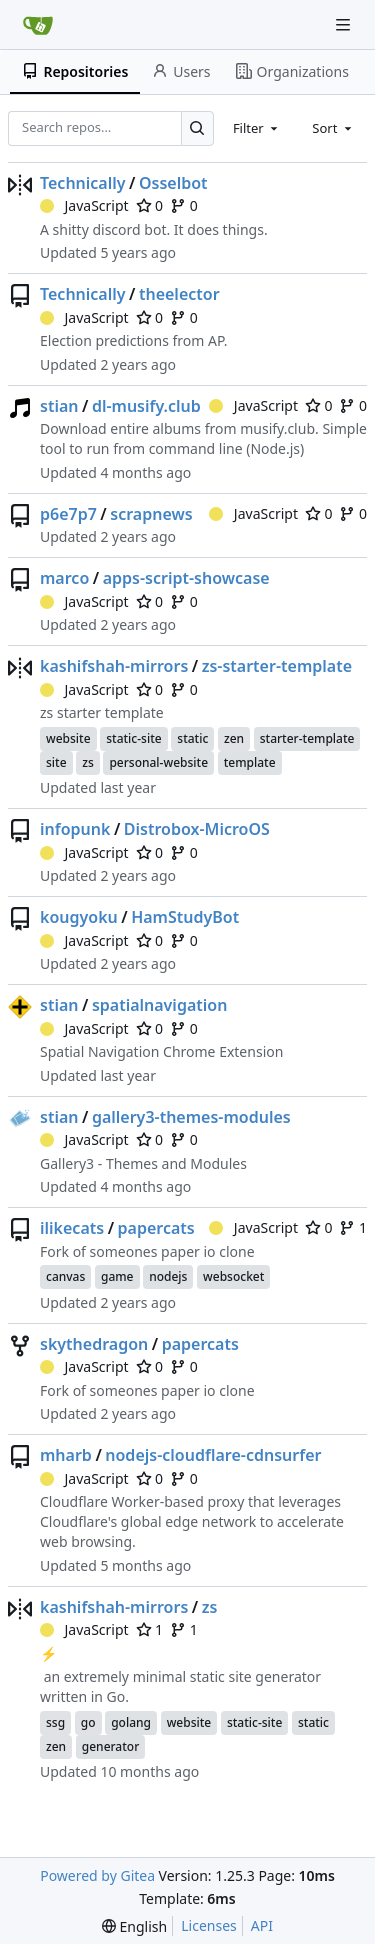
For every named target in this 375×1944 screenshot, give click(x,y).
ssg (55, 1722)
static (192, 738)
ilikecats (72, 1228)
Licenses (209, 1925)
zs (88, 762)
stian (59, 406)
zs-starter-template (277, 666)
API (262, 1925)
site (56, 762)
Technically (83, 183)
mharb (66, 1455)
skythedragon (94, 1344)
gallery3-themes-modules (191, 1117)
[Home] (38, 25)
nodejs (168, 1276)
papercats (156, 1228)
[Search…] (197, 128)
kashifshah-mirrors (114, 666)
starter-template (307, 738)
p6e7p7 (68, 514)
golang (131, 1722)
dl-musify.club (146, 406)
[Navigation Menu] (345, 24)
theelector (179, 294)
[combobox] (257, 128)
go (88, 1722)
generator (110, 1746)
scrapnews (151, 514)
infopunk (75, 829)
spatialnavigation (160, 1005)
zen (234, 738)
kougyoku (79, 917)
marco (64, 578)
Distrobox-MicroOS (197, 829)
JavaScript (84, 205)
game (117, 1276)
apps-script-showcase (186, 578)
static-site (133, 738)
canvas (65, 1276)
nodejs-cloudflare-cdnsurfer (213, 1455)
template (250, 762)
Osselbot (173, 183)
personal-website (158, 762)
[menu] (134, 1926)
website (68, 738)
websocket (233, 1276)
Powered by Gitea (97, 1875)
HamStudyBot (185, 917)
